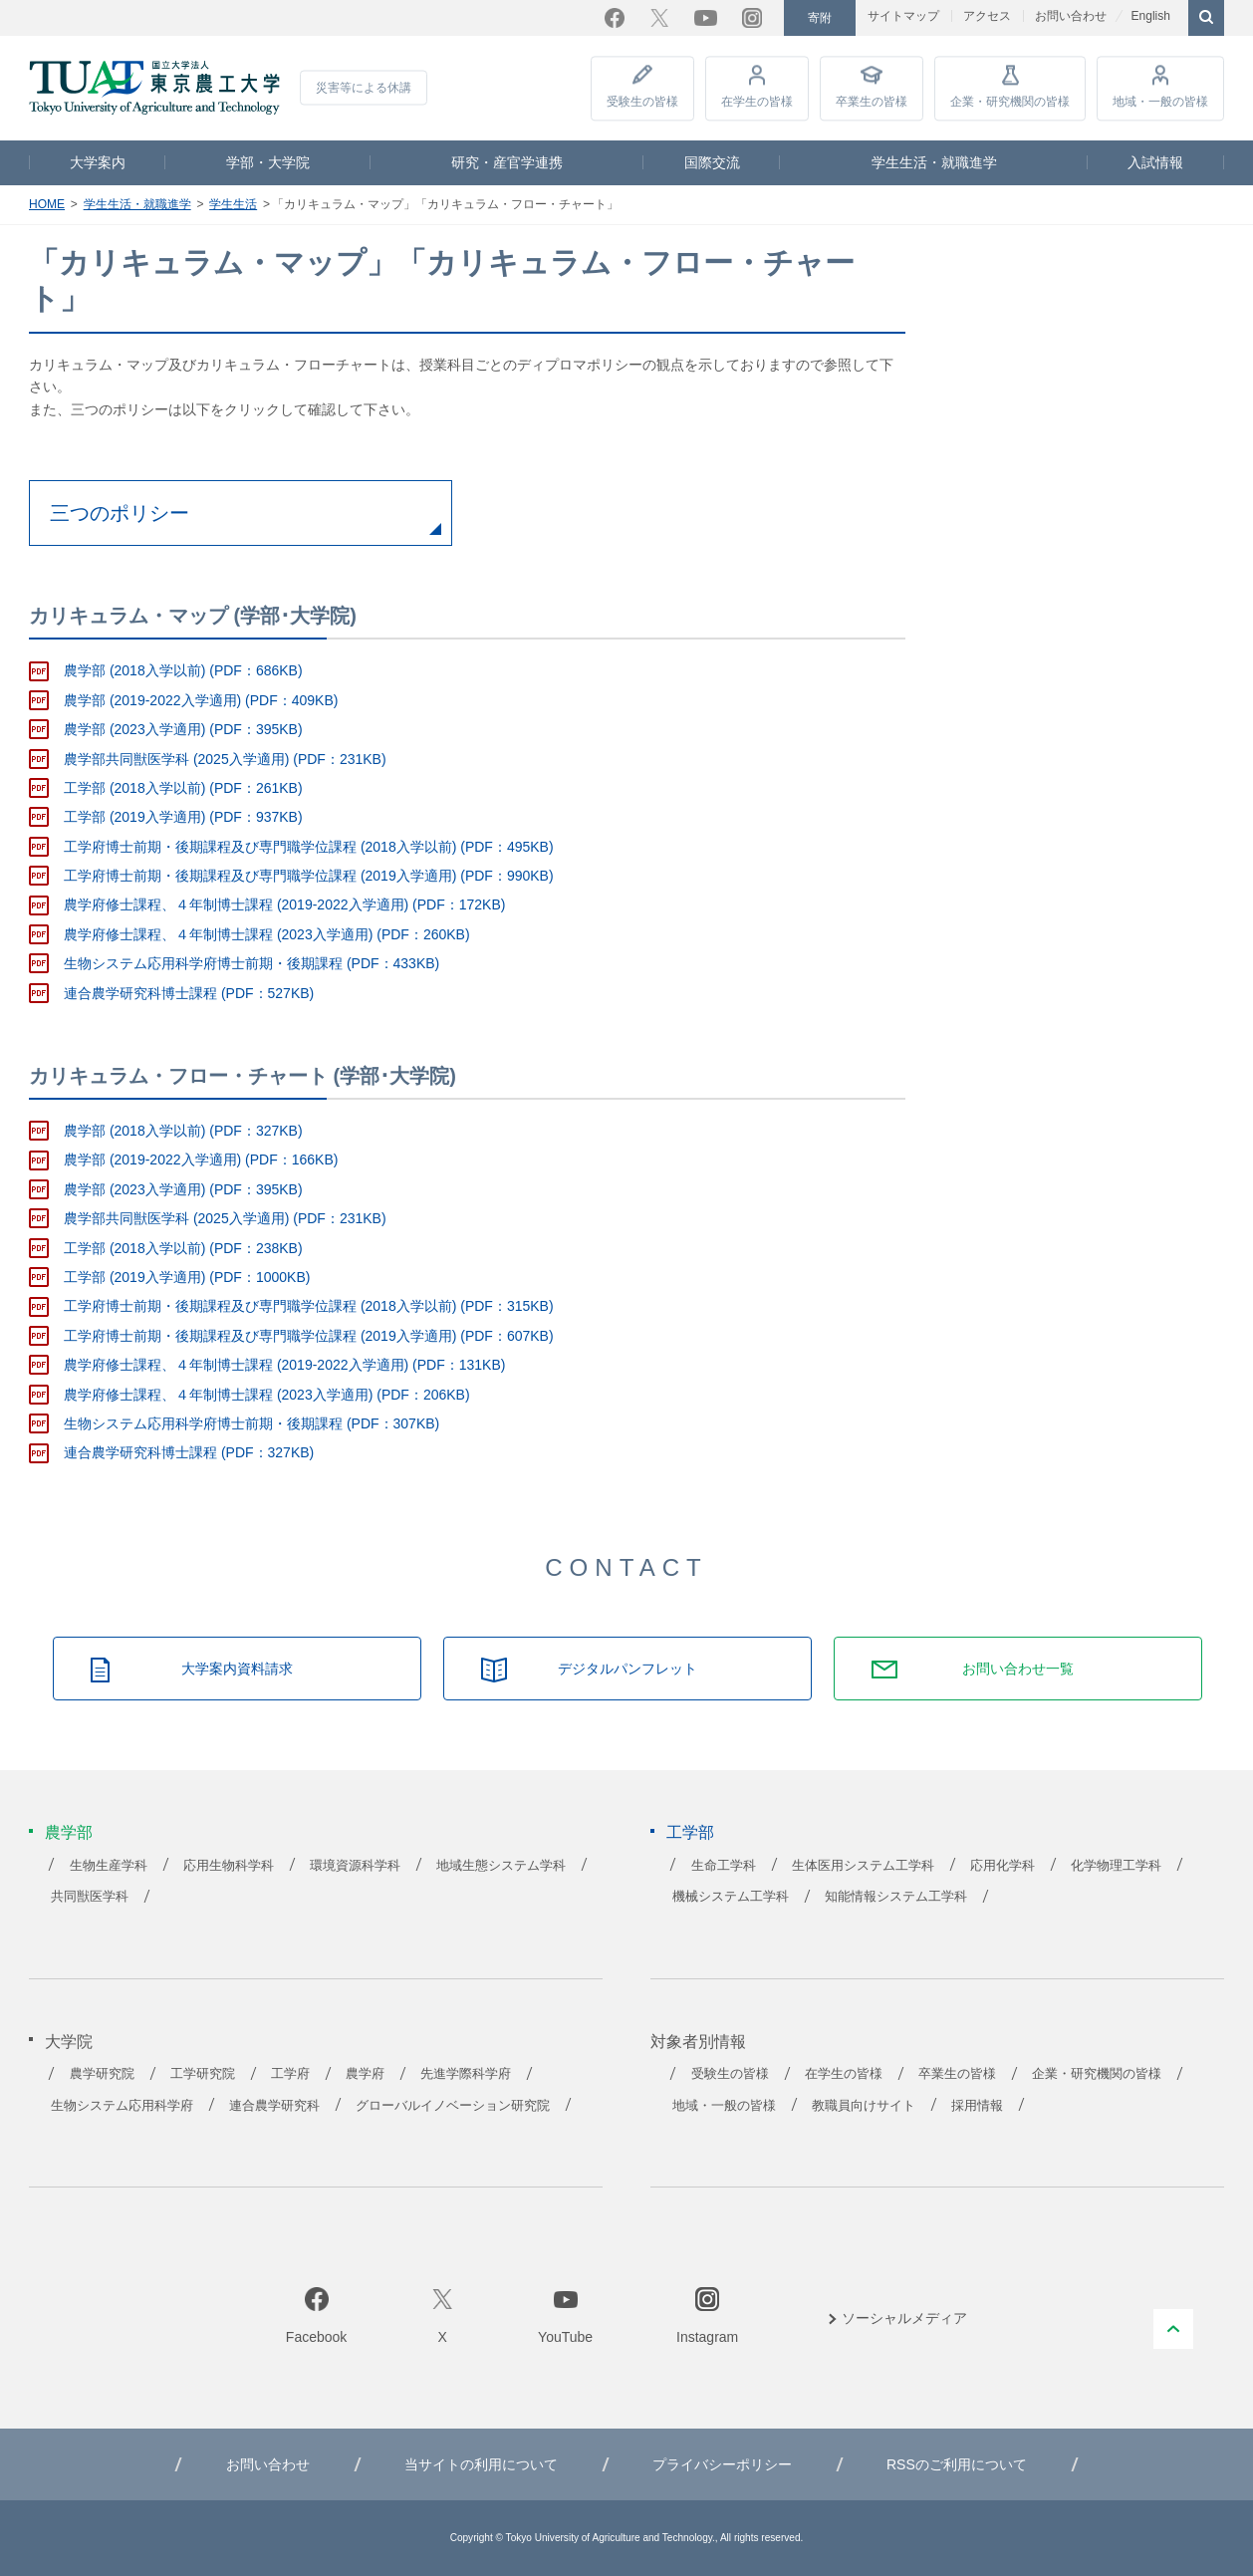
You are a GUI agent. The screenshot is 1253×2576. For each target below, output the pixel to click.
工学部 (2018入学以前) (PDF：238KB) (183, 1248)
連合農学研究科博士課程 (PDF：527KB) (189, 993)
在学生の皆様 (757, 102)
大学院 (69, 2041)
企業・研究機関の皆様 (1010, 102)
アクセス (987, 16)
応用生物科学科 (228, 1866)
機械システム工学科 (730, 1897)
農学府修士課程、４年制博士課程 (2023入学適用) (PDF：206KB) (267, 1395)
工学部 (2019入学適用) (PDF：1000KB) (187, 1277)
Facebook (615, 18)
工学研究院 (202, 2074)
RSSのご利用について (956, 2464)
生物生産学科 (108, 1866)
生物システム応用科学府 (122, 2106)
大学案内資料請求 (237, 1668)
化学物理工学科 (1116, 1866)
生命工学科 (723, 1866)
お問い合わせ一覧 (1018, 1668)
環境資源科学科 (355, 1866)
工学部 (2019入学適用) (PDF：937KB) (183, 817)
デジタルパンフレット (627, 1668)
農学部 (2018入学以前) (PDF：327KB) (183, 1131)
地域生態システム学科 (501, 1866)
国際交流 (712, 162)
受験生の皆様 (642, 102)
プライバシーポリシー (722, 2464)
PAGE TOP (1173, 2329)
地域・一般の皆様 (1160, 102)
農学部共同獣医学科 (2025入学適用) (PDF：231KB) (225, 759)
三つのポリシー (119, 513)
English (1149, 16)
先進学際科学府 (465, 2074)
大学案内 (97, 162)
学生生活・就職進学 (934, 162)
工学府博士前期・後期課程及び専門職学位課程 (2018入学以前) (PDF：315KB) (309, 1306)
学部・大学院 (268, 162)
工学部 (690, 1832)
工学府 (290, 2074)
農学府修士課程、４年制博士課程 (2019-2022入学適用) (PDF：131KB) (284, 1365)
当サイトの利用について (481, 2464)
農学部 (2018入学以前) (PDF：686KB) (183, 670)
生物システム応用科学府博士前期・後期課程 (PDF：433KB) (251, 963)
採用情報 (977, 2106)
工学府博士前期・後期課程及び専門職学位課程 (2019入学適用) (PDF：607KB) (309, 1336)
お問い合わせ (1071, 16)
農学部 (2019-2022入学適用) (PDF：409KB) (201, 700)
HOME (47, 204)
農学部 (69, 1832)
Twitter (659, 18)
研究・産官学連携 (507, 162)
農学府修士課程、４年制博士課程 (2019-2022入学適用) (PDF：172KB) (284, 904)
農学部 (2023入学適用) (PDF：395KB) (183, 729)
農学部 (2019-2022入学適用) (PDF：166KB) (201, 1159)
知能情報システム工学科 (896, 1897)
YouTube (705, 18)
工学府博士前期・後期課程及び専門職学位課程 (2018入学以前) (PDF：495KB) (309, 847)
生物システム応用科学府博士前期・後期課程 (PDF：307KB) (251, 1423)
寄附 (820, 18)
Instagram (752, 18)
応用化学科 (1002, 1866)
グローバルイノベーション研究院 (453, 2106)
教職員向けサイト (863, 2106)
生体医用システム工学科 (863, 1866)
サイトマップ (903, 16)
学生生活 (233, 204)
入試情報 (1155, 162)
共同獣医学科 (89, 1897)
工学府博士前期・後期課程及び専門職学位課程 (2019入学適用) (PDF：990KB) (309, 876)
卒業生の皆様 (871, 102)
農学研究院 (102, 2074)
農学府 (365, 2074)
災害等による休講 (363, 88)
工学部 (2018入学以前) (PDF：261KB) (183, 788)
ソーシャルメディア (904, 2318)
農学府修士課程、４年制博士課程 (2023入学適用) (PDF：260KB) (267, 934)
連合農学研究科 (274, 2106)
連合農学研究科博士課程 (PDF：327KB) (189, 1452)
